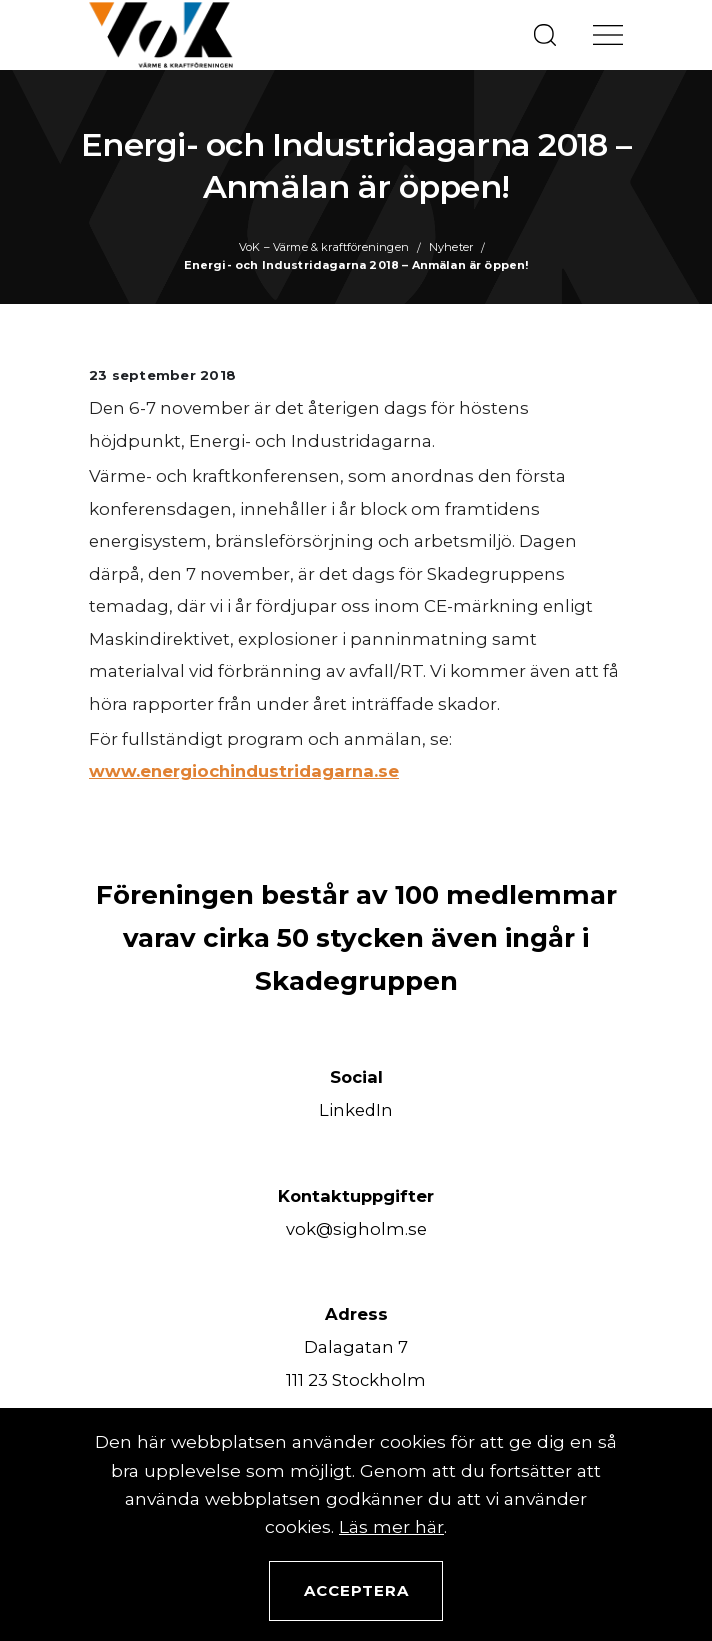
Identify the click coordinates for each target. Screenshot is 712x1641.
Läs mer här (391, 1526)
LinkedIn (356, 1110)
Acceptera (356, 1590)
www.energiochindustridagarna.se (244, 771)
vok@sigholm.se (356, 1229)
